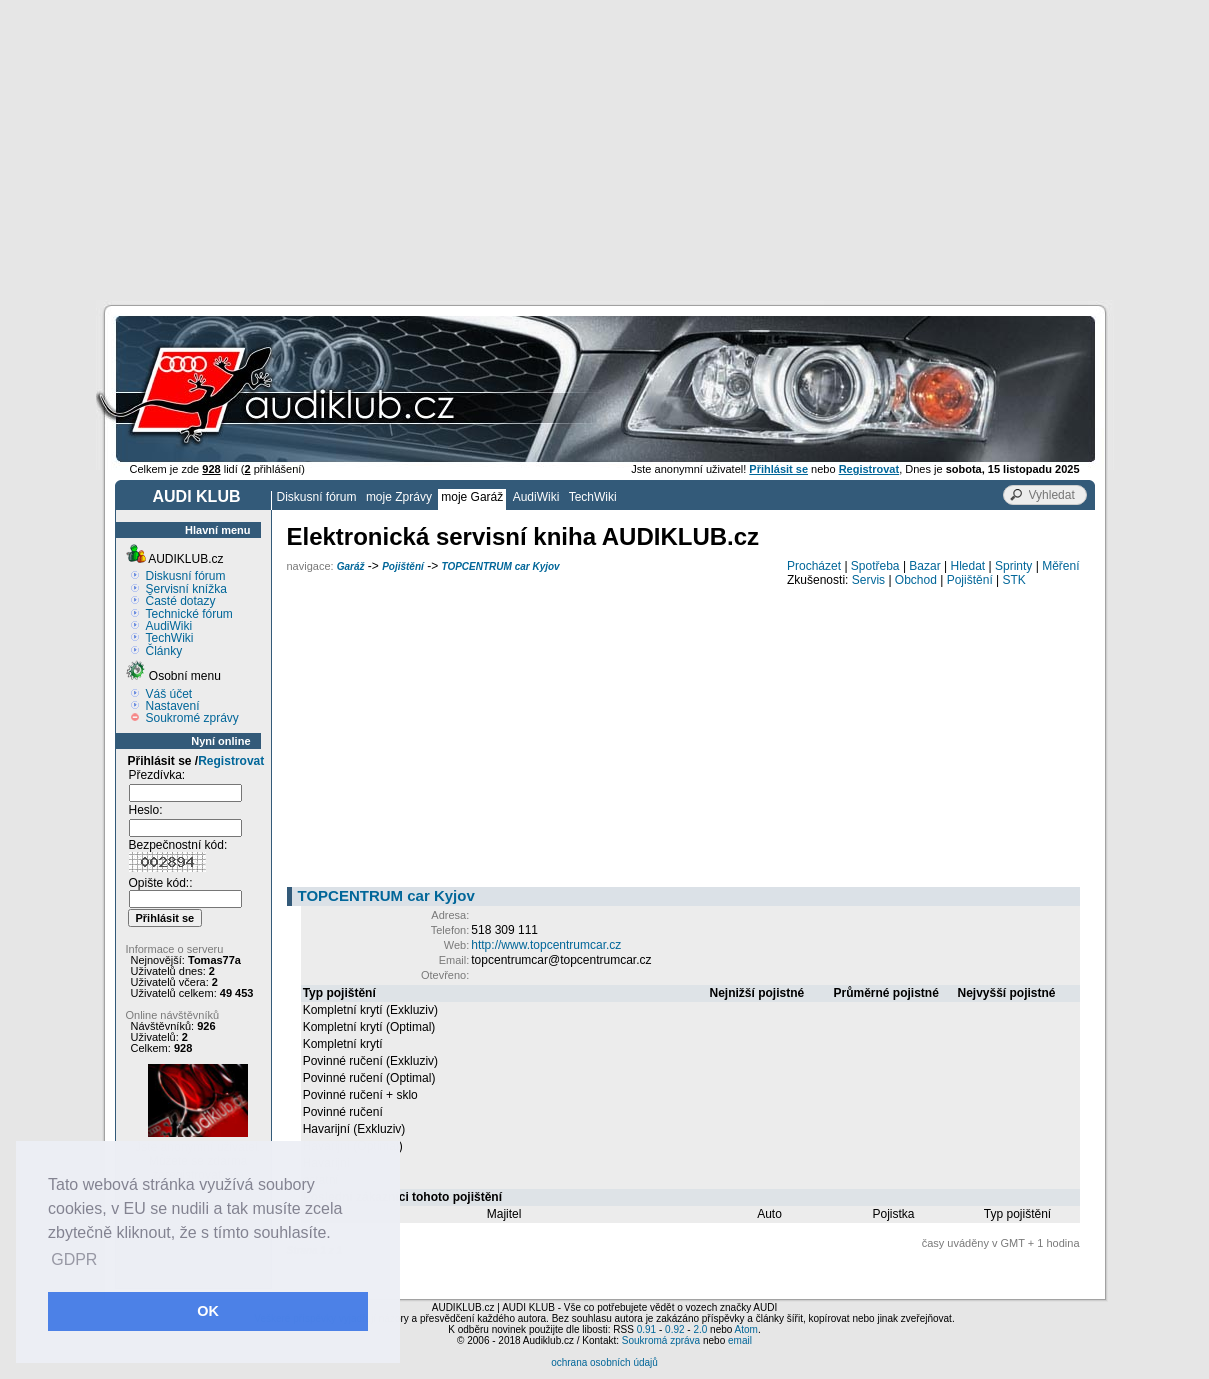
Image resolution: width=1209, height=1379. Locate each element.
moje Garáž (472, 497)
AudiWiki (536, 497)
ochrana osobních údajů (604, 1362)
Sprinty (1013, 566)
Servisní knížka (186, 589)
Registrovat (231, 761)
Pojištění (403, 566)
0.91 (646, 1329)
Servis (868, 580)
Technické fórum (189, 614)
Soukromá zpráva (661, 1340)
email (740, 1340)
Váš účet (169, 694)
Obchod (916, 580)
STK (1014, 580)
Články (164, 651)
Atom (746, 1329)
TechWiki (593, 497)
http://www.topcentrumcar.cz (546, 945)
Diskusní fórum (317, 497)
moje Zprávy (399, 497)
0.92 (674, 1329)
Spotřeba (875, 566)
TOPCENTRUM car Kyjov (500, 566)
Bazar (924, 566)
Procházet (814, 566)
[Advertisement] (605, 150)
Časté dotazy (181, 601)
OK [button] (208, 1311)
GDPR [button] (74, 1259)
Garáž (351, 566)
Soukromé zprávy (192, 718)
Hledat (968, 566)
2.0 (700, 1329)
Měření (1060, 566)
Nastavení (173, 706)
